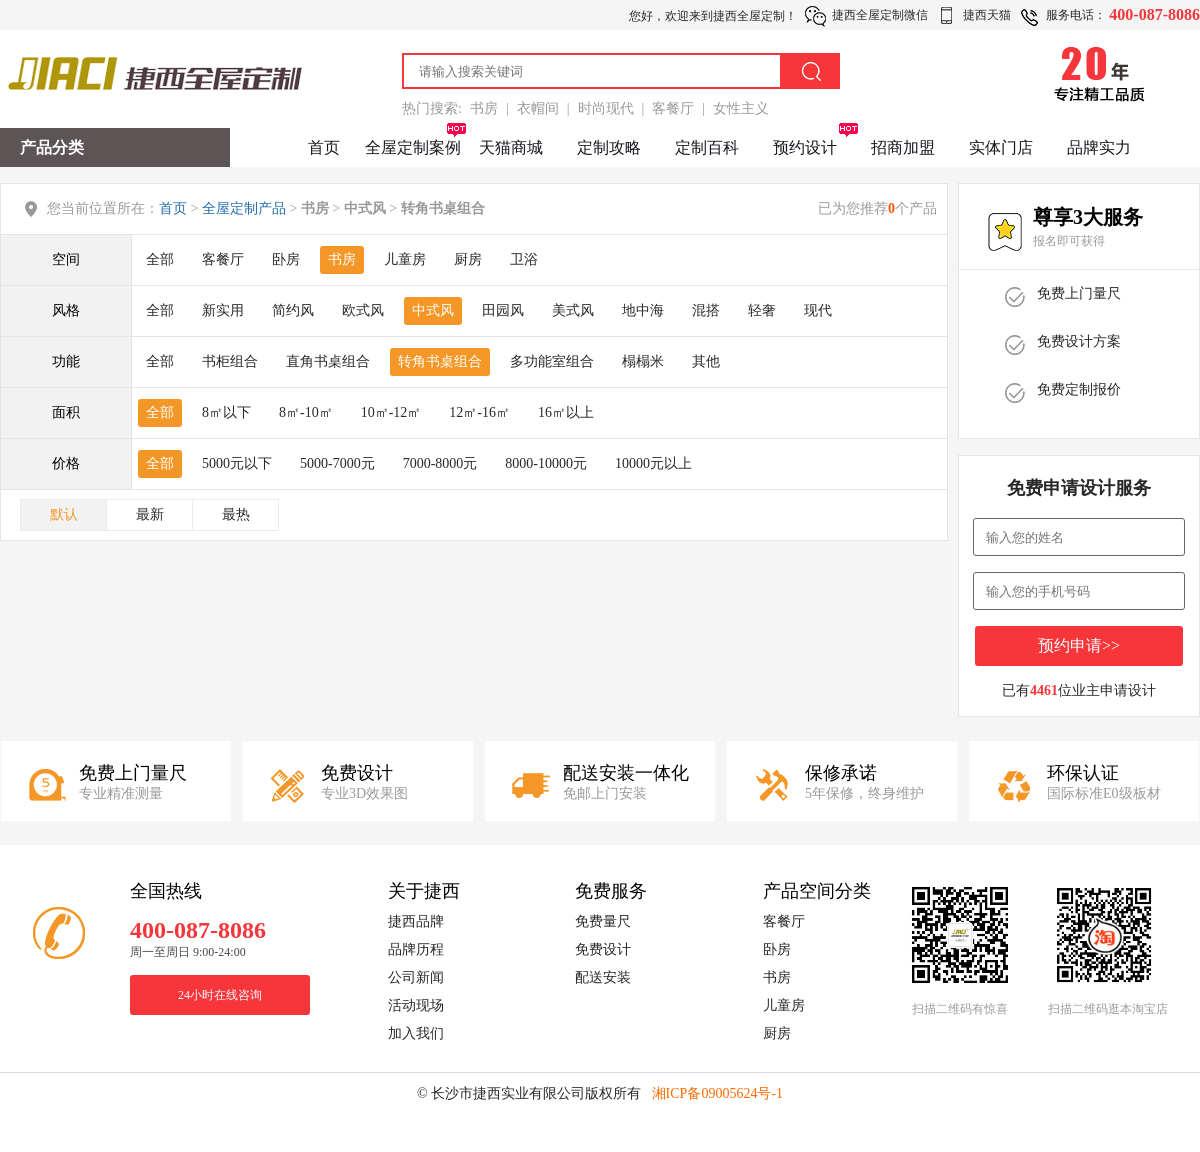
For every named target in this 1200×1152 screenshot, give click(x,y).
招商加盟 (903, 147)
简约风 (293, 310)
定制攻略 (609, 147)
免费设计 (603, 949)
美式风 (573, 310)
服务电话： (1076, 15)
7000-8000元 (440, 463)
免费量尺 (603, 921)
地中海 (643, 310)
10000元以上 (653, 463)
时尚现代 (606, 108)
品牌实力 (1099, 147)
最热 (236, 514)
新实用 (223, 310)
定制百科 (707, 147)
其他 (706, 361)
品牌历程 (416, 949)
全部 (160, 259)
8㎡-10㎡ (306, 412)
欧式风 (363, 310)
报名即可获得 (1069, 241)
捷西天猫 (987, 15)
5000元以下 (237, 463)
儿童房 (405, 259)
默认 (64, 514)
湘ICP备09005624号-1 (717, 1093)
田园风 (503, 310)
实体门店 (1001, 147)
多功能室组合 (552, 361)
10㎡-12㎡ (391, 412)
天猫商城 (511, 147)
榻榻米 (643, 361)
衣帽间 (538, 108)
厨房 (468, 259)
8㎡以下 (226, 412)
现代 (818, 310)
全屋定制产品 (244, 208)
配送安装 (603, 977)
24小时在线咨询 (220, 995)
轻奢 (762, 310)
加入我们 (416, 1033)
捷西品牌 (416, 921)
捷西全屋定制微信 (880, 15)
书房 (484, 108)
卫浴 (524, 259)
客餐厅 (673, 108)
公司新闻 (416, 977)
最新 (150, 514)
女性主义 (741, 108)
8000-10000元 (546, 463)
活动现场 (416, 1005)
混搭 (706, 310)
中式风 (433, 310)
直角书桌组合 (328, 361)
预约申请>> (1079, 645)
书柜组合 (230, 361)
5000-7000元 (337, 463)
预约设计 (805, 147)
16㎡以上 (566, 412)
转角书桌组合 (440, 361)
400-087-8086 (1154, 14)
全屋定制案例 (413, 147)
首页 (324, 147)
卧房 (286, 259)
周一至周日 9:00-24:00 (188, 952)
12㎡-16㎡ (479, 412)
